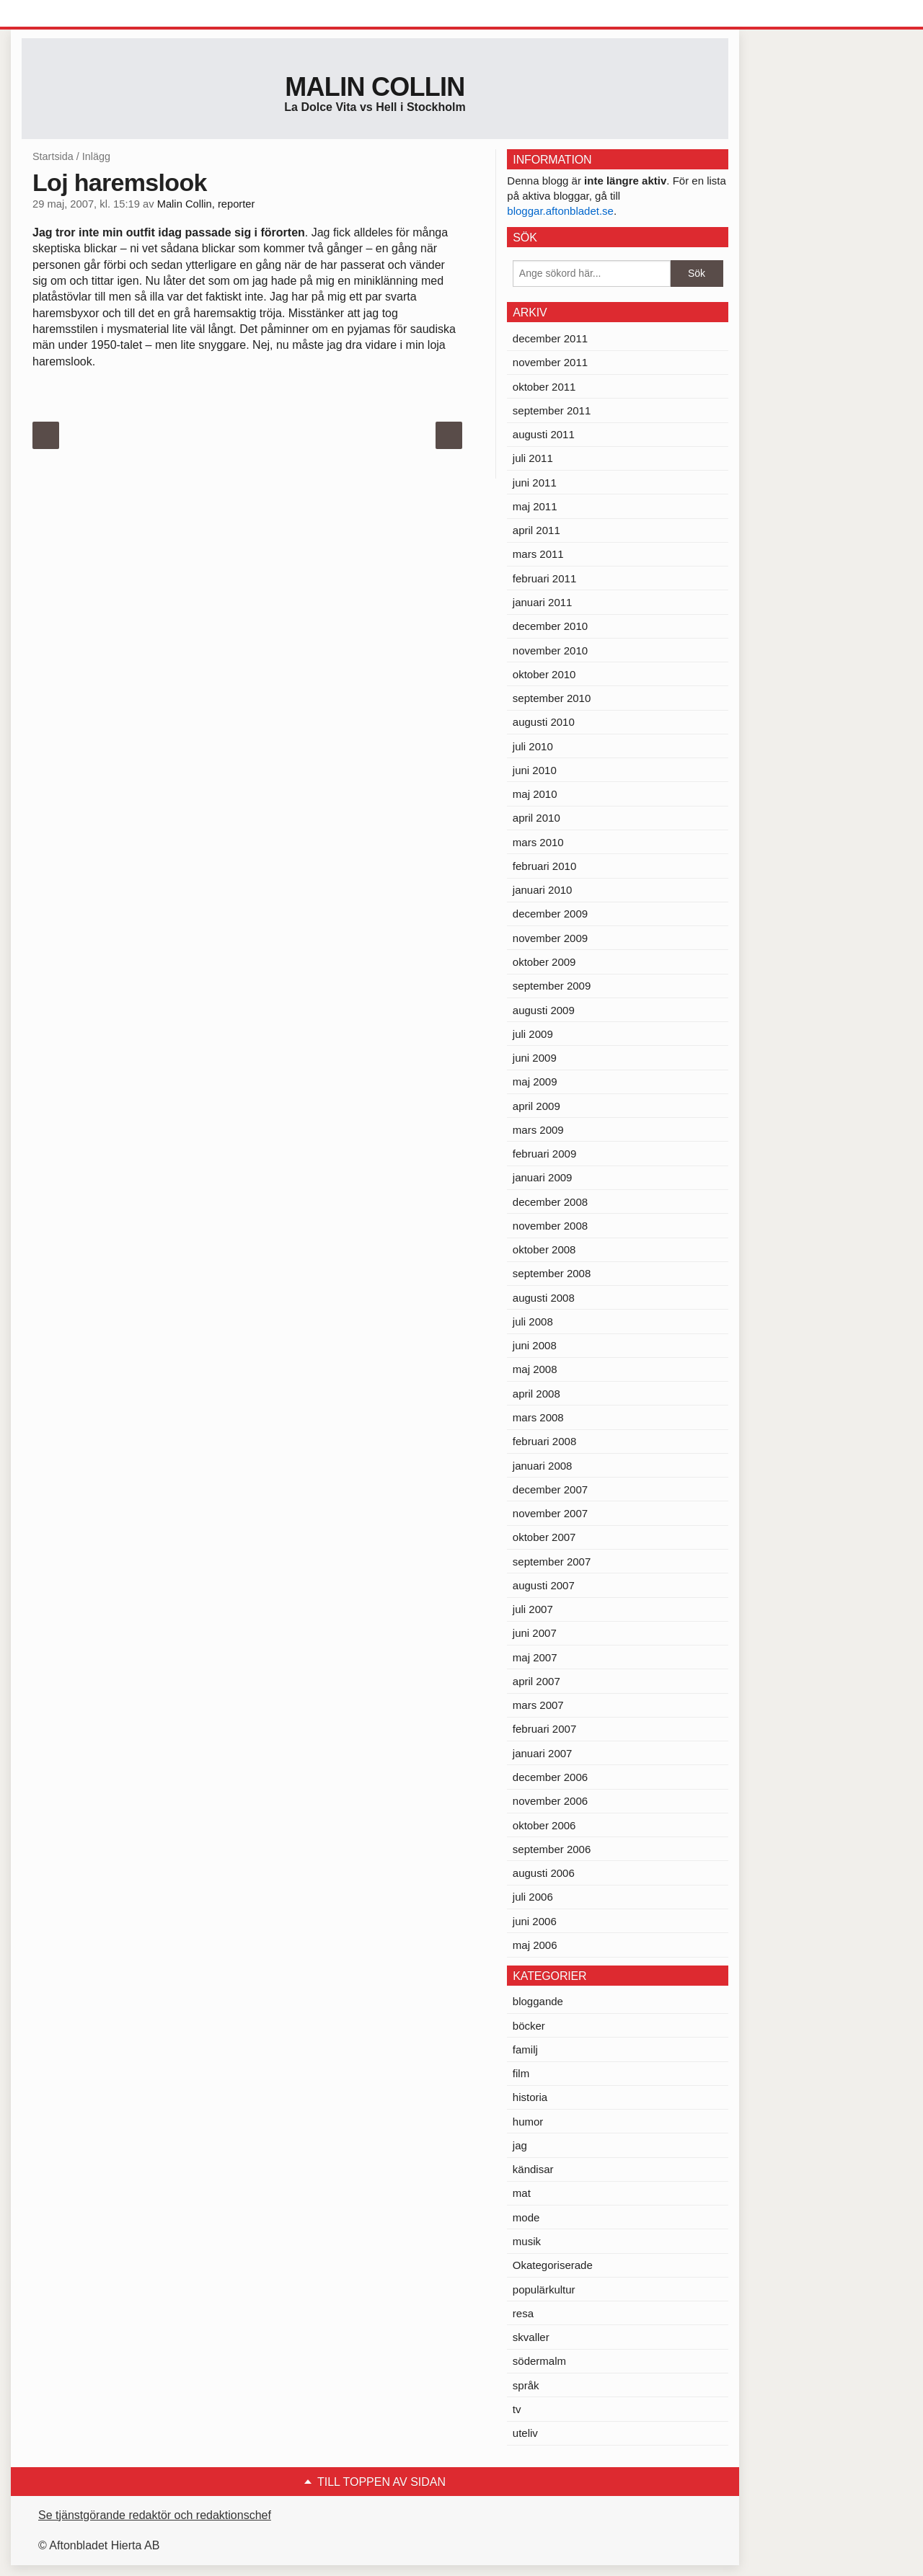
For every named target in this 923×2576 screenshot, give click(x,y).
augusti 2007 (544, 1585)
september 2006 (552, 1849)
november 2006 (550, 1801)
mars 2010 (538, 842)
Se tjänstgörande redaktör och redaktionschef (154, 2515)
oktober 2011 (544, 387)
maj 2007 (535, 1657)
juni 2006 (535, 1921)
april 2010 (536, 818)
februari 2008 (544, 1441)
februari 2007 (544, 1729)
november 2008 (550, 1226)
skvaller (531, 2337)
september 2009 (552, 986)
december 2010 (550, 626)
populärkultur (544, 2289)
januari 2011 (543, 602)
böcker (529, 2026)
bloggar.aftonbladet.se (560, 211)
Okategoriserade (553, 2265)
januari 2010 (543, 890)
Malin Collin (374, 87)
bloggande (538, 2001)
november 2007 (550, 1513)
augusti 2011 (544, 434)
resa (523, 2313)
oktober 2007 (544, 1537)
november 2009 (550, 938)
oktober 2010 (544, 674)
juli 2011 (533, 458)
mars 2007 (538, 1705)
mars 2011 (538, 554)
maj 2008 (535, 1369)
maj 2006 (535, 1945)
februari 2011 (544, 578)
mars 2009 (538, 1130)
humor (528, 2121)
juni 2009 (535, 1058)
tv (517, 2409)
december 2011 (550, 338)
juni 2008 (535, 1345)
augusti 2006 (544, 1873)
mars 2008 (538, 1417)
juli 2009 (533, 1034)
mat (522, 2193)
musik (527, 2241)
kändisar (533, 2169)
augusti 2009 (544, 1010)
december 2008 (550, 1202)
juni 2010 (535, 770)
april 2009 (536, 1106)
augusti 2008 (544, 1298)
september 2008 (552, 1273)
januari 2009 (543, 1177)
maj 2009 (535, 1081)
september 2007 (552, 1561)
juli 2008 (533, 1321)
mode (526, 2217)
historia (530, 2097)
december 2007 (550, 1489)
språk (526, 2385)
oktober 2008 (544, 1249)
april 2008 (536, 1393)
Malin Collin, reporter (206, 204)
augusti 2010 (544, 722)
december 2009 (550, 913)
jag (520, 2145)
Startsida (53, 156)
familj (525, 2049)
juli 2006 (533, 1897)
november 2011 (550, 362)
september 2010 (552, 698)
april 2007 (536, 1681)
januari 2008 (543, 1466)
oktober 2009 (544, 962)
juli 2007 (533, 1609)
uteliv (525, 2433)
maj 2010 (535, 794)
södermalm (539, 2361)
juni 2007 (535, 1633)
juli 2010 (533, 746)
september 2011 (552, 410)
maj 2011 (535, 506)
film (521, 2073)
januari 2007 (543, 1753)
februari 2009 (544, 1153)
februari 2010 (544, 866)
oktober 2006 (544, 1825)
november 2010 (550, 650)
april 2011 (536, 530)
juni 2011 (535, 482)
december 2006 (550, 1777)
